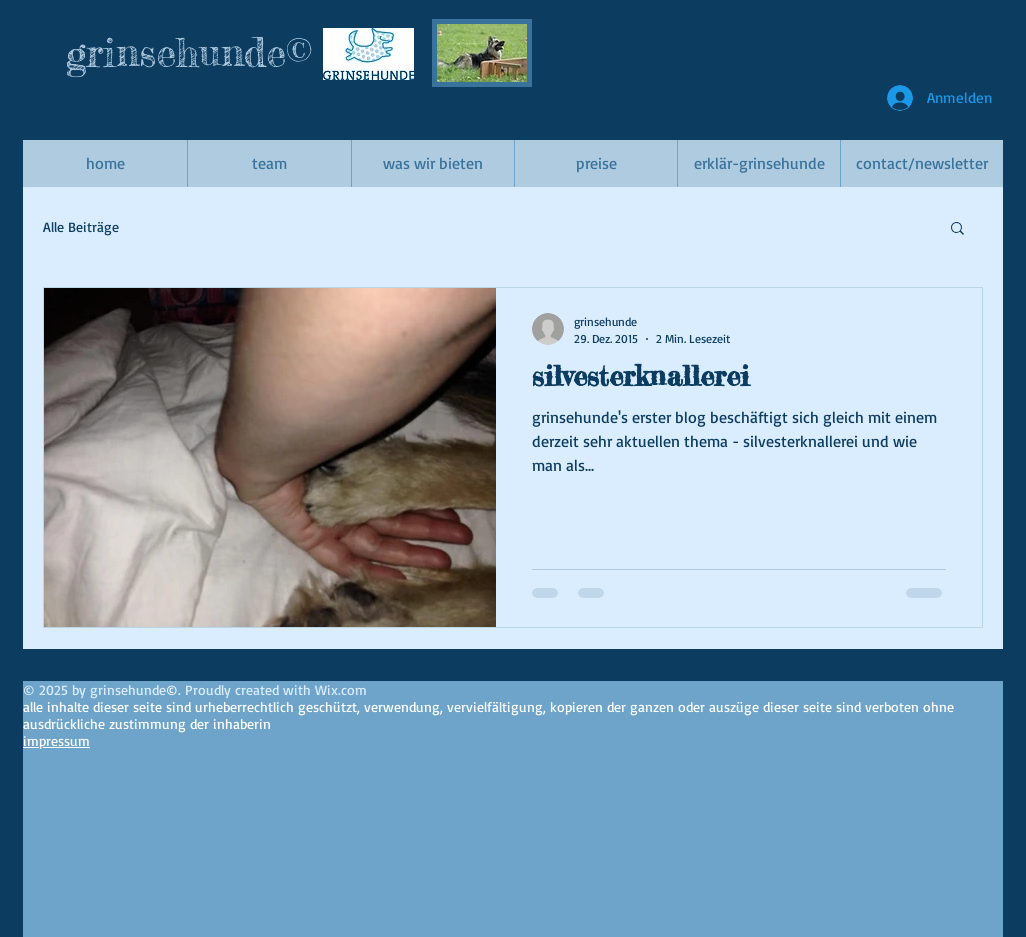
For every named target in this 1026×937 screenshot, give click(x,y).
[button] (957, 229)
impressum (56, 740)
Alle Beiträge (81, 226)
